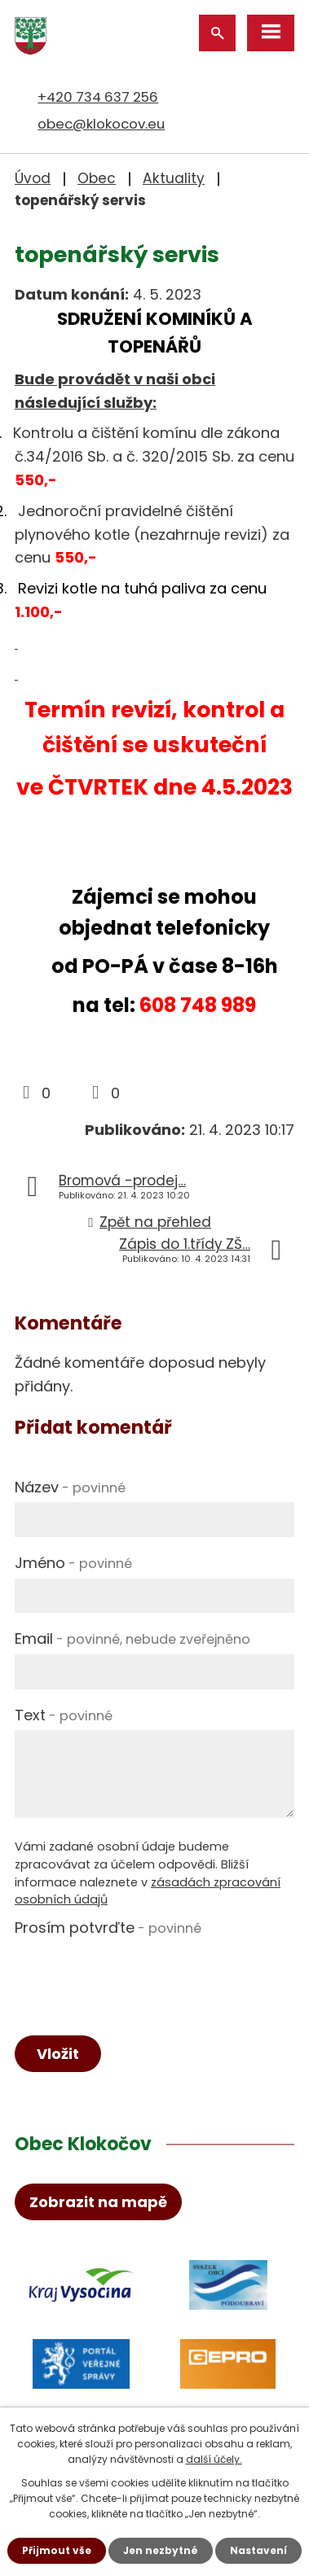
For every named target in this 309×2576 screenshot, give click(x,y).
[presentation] (139, 1974)
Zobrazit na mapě (98, 2202)
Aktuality (174, 178)
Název (70, 1487)
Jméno (73, 1563)
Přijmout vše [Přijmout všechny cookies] (56, 2550)
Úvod (33, 178)
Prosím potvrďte (108, 1927)
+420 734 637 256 (98, 97)
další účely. (214, 2459)
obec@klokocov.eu (101, 124)
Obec (96, 178)
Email (132, 1638)
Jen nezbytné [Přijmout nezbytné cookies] (160, 2550)
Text (64, 1715)
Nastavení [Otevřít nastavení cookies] (258, 2550)
